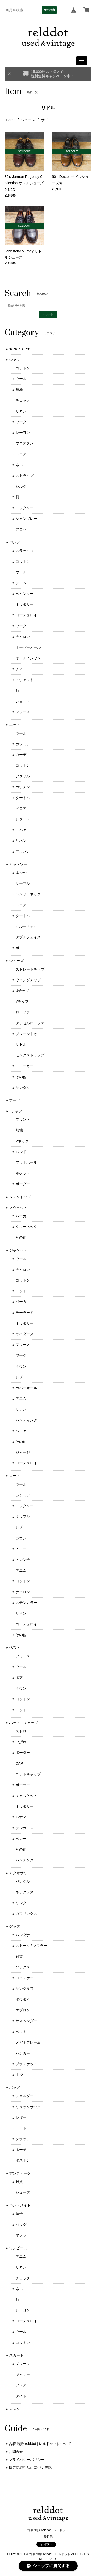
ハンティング (26, 1420)
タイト (21, 2396)
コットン (23, 368)
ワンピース (18, 2248)
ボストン (23, 2160)
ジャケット (18, 1250)
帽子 (19, 2214)
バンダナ (23, 1935)
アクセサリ (18, 1873)
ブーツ (14, 1100)
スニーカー (25, 1066)
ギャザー (23, 2374)
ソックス (23, 1967)
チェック (23, 400)
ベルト (21, 2032)
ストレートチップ (30, 969)
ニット (14, 725)
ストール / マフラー (31, 1946)
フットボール (26, 1162)
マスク (14, 2409)
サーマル (23, 883)
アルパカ (23, 851)
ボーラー (23, 1785)
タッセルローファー (32, 1023)
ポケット (23, 1173)
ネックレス (25, 1892)
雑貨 (19, 1956)
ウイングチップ (28, 980)
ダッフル (23, 1516)
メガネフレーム (28, 2042)
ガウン (21, 1538)
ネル (19, 465)
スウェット (25, 680)
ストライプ (25, 476)
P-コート (23, 1549)
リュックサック (28, 2107)
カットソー (18, 864)
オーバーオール (28, 647)
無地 (19, 390)
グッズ (14, 1926)
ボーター (23, 1752)
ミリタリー (25, 508)
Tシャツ (15, 1111)
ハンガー (23, 2053)
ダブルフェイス (28, 937)
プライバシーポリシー (27, 2459)
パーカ (21, 1216)
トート (21, 2128)
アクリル (23, 776)
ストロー (23, 1731)
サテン (21, 1409)
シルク (21, 486)
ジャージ (23, 1452)
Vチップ (22, 1001)
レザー (21, 1377)
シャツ (14, 360)
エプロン (23, 2010)
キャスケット (26, 1796)
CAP (19, 1763)
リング (21, 1903)
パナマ (21, 1817)
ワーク (21, 422)
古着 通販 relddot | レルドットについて (40, 2444)
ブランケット (26, 2064)
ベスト (14, 1647)
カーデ (21, 755)
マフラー (23, 2235)
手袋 (19, 2075)
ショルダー (25, 2096)
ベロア (21, 454)
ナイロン (23, 637)
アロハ (21, 529)
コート (14, 1476)
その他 (21, 1077)
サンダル (23, 1088)
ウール (21, 379)
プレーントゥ (26, 1034)
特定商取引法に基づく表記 (30, 2468)
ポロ (19, 948)
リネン (21, 411)
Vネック (22, 1141)
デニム (21, 583)
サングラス (25, 1988)
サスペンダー (26, 2021)
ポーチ (21, 2150)
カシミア (23, 744)
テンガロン (25, 1828)
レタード (23, 819)
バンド (21, 1152)
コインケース (26, 1978)
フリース (23, 712)
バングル (23, 1881)
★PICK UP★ (19, 349)
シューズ (28, 120)
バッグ (14, 2087)
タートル (23, 798)
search (49, 10)
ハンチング (25, 1860)
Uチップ (22, 991)
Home (10, 120)
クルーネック (26, 926)
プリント (23, 1119)
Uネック (22, 873)
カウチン (23, 787)
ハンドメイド (20, 2205)
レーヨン (23, 432)
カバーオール (26, 1388)
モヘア (21, 830)
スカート (16, 2355)
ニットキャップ (28, 1774)
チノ (19, 669)
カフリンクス (26, 1914)
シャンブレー (26, 519)
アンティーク (20, 2173)
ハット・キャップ (23, 1723)
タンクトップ (20, 1197)
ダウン (21, 1366)
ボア (19, 1678)
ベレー (21, 1839)
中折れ (21, 1742)
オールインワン (28, 658)
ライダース (25, 1334)
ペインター (25, 594)
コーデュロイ (26, 615)
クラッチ (23, 2139)
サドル (21, 1044)
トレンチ (23, 1560)
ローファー (25, 1012)
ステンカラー (26, 1603)
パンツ (14, 542)
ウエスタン (25, 443)
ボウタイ (23, 1999)
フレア (21, 2385)
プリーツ (23, 2364)
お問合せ (16, 2452)
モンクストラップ (30, 1055)
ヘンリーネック (28, 894)
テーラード (25, 1313)
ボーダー (23, 1184)
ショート (23, 701)
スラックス (25, 550)
